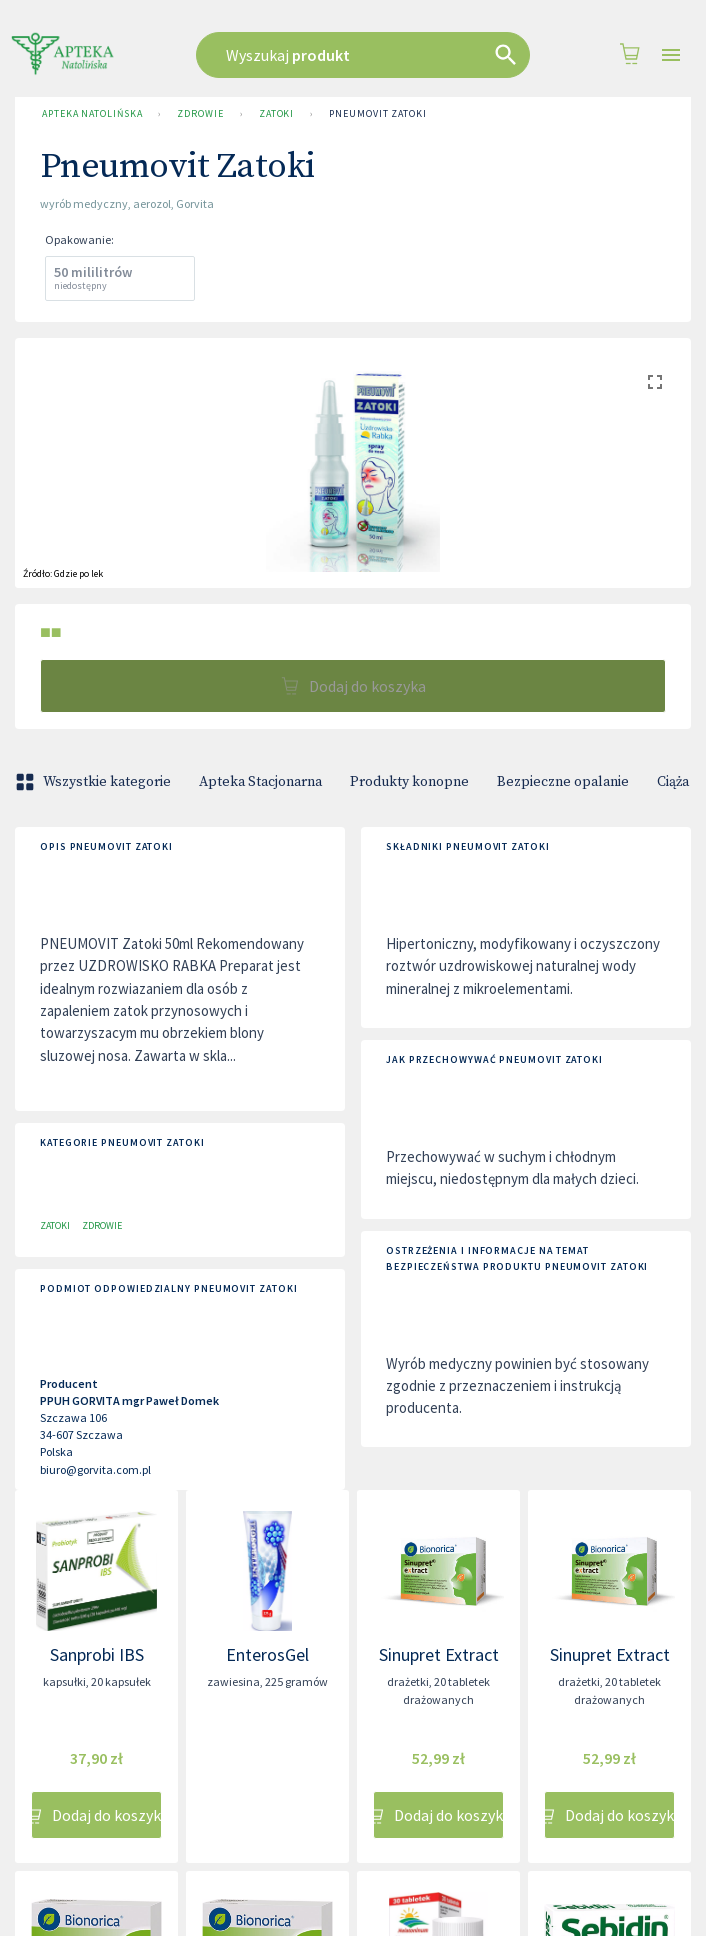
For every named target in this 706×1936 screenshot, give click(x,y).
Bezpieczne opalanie (563, 782)
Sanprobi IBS (97, 1654)
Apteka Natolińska (92, 114)
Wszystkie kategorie (95, 782)
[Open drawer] (671, 55)
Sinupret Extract (439, 1654)
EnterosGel (267, 1654)
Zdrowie (200, 114)
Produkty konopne (409, 782)
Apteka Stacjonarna (260, 782)
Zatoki (276, 114)
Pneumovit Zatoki (378, 114)
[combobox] (363, 55)
